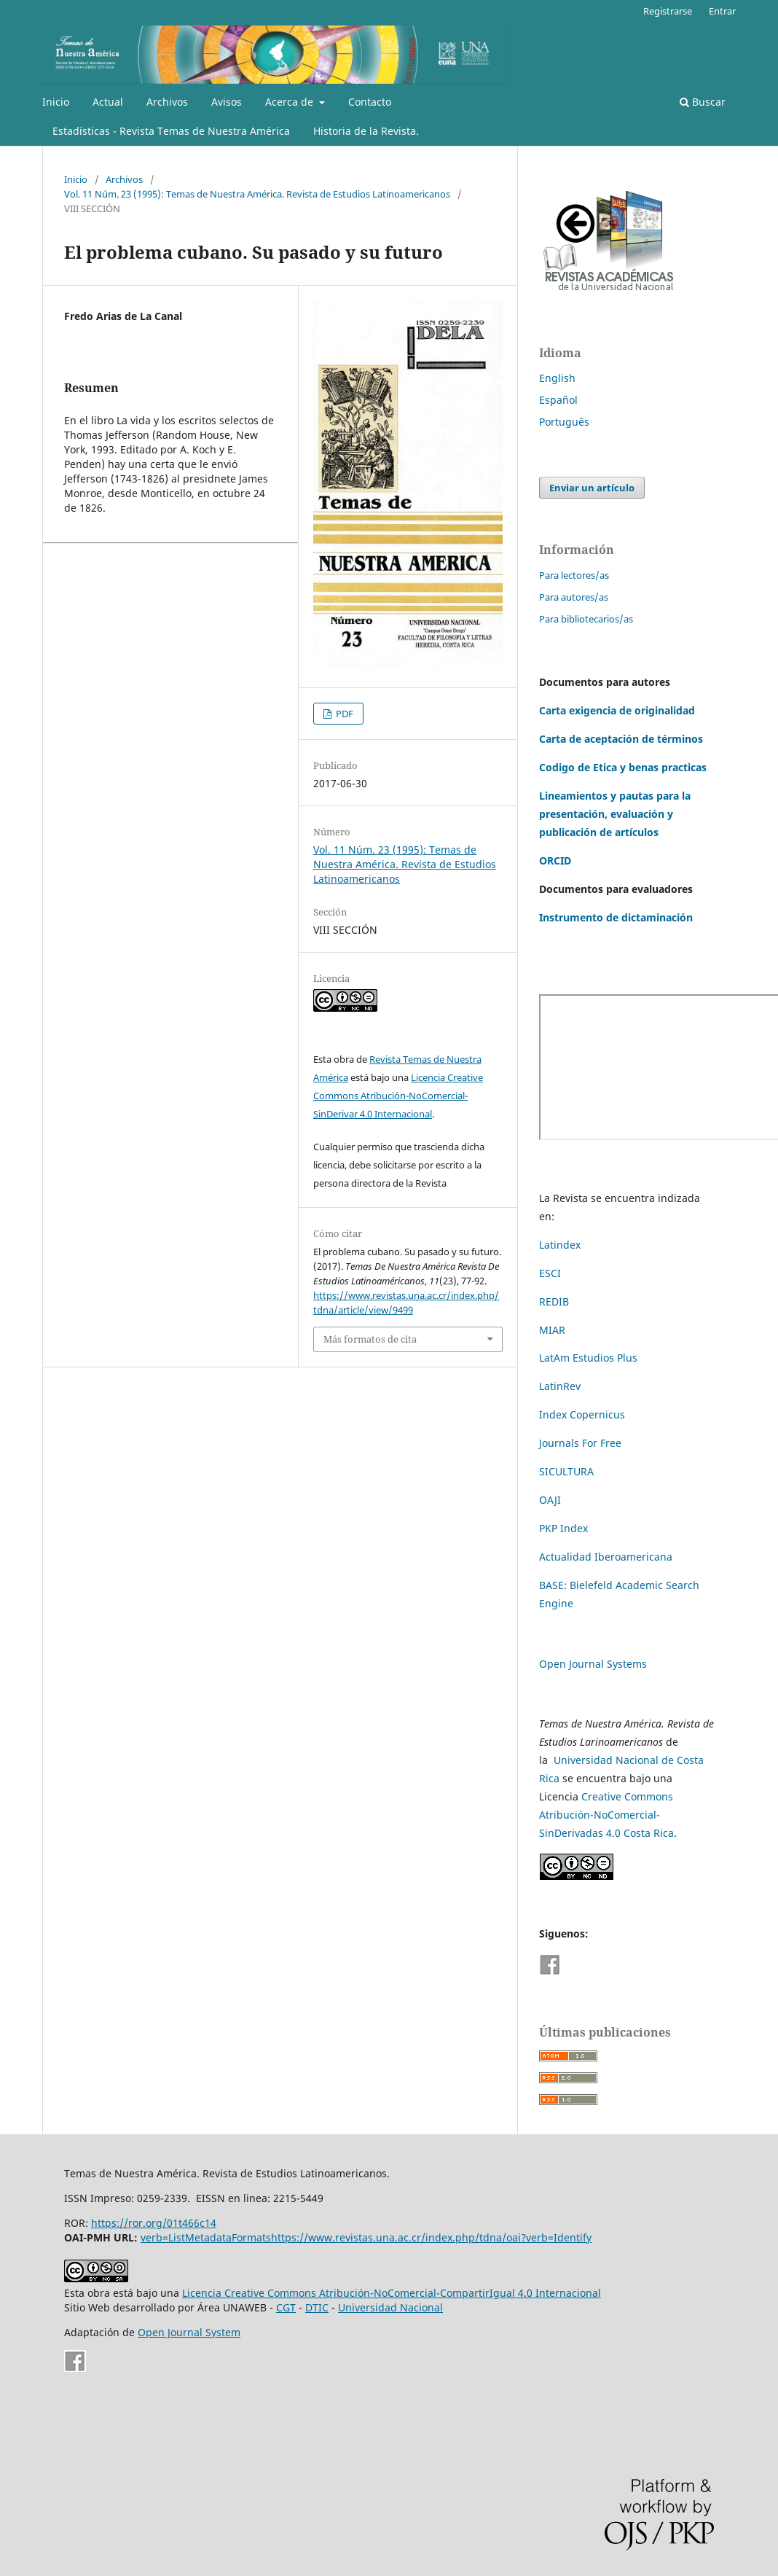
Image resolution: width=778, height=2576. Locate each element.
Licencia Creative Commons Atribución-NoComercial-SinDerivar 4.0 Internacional (398, 1095)
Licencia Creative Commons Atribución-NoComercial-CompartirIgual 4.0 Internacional (391, 2293)
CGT (286, 2307)
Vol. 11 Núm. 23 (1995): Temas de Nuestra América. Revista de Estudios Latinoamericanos (257, 193)
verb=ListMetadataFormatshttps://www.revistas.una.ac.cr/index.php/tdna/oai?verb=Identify (366, 2237)
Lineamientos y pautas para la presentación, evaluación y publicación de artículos (615, 814)
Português (564, 422)
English (557, 378)
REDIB (554, 1301)
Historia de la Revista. (366, 131)
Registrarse (667, 10)
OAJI (550, 1500)
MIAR (552, 1330)
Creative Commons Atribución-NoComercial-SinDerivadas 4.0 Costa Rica (606, 1814)
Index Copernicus (582, 1414)
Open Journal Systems (593, 1664)
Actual (108, 102)
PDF (343, 713)
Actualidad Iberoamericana (605, 1557)
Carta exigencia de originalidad (617, 710)
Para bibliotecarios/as (586, 618)
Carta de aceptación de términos (621, 739)
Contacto (369, 102)
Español (558, 400)
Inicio (55, 102)
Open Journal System (189, 2332)
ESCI (551, 1273)
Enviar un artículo (591, 487)
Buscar (703, 102)
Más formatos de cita (370, 1339)
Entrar (722, 10)
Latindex (560, 1245)
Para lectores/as (574, 575)
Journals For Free (580, 1443)
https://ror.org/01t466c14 (153, 2223)
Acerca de (290, 102)
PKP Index (563, 1528)
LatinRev (560, 1386)
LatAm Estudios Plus (588, 1358)
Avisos (226, 102)
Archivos (167, 102)
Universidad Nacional (390, 2307)
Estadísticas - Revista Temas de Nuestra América (171, 131)
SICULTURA (566, 1471)
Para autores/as (573, 597)
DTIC (317, 2307)
